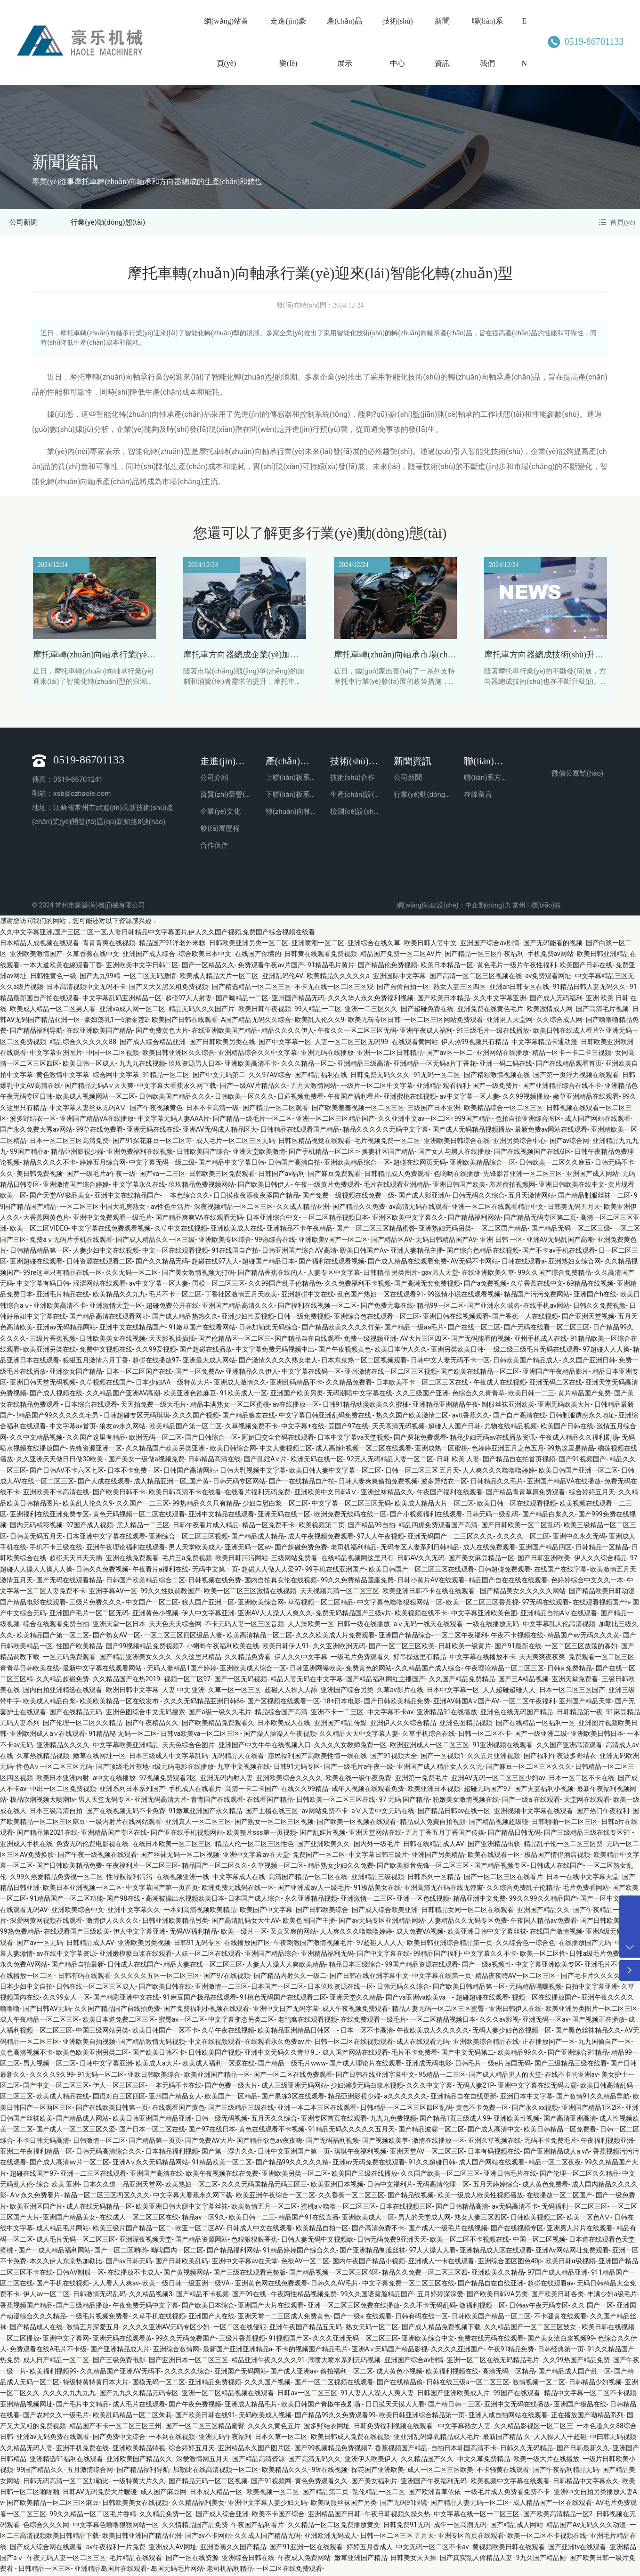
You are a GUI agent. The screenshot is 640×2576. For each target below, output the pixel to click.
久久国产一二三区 (142, 1504)
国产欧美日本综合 (208, 2306)
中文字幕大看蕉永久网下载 (176, 1087)
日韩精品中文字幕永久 (586, 2482)
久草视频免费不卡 (251, 1428)
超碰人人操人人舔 (291, 1691)
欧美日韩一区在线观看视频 (516, 1504)
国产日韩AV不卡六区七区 (67, 1471)
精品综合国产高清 (281, 1713)
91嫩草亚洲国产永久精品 (205, 1812)
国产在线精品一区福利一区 (535, 1724)
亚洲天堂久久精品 (356, 1999)
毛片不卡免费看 (414, 2054)
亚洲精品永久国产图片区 (254, 2449)
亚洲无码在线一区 (284, 1515)
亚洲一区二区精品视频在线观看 (228, 2394)
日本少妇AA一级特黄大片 (173, 1383)
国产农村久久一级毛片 (56, 2416)
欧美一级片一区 (244, 1933)
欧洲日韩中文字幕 (132, 1691)
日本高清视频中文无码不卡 (86, 988)
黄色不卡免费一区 (482, 2109)
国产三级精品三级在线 (241, 2109)
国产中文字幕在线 (383, 1955)
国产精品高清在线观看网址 (108, 1317)
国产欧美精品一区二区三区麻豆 (53, 2504)
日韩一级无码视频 (221, 2119)
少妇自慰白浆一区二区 (275, 1504)
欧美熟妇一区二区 (191, 2185)
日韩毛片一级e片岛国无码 (493, 2065)
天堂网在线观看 (587, 1801)
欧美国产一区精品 (231, 2098)
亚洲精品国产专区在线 (114, 1834)
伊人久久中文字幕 (301, 1658)
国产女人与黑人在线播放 (454, 1153)
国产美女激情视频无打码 (198, 1274)
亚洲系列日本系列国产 (132, 1790)
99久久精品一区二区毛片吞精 (92, 2515)
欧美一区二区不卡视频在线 (469, 2240)
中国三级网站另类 (102, 2032)
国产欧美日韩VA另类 (497, 2296)
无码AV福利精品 (193, 1933)
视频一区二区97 (187, 1680)
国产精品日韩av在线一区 (454, 1812)
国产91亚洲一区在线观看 (306, 2548)
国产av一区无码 (39, 1944)
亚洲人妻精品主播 (416, 1252)
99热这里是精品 (570, 1449)
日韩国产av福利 (282, 1175)
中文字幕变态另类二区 (241, 2021)
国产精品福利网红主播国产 (385, 1680)
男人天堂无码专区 (104, 1801)
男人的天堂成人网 (424, 2218)
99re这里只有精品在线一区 (62, 1274)
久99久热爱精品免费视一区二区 (56, 1878)
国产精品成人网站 (82, 2119)
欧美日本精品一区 (447, 966)
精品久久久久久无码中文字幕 (386, 1131)
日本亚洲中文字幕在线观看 (106, 1537)
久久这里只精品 (198, 1658)
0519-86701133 (582, 41)
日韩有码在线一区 (421, 2317)
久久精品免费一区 (165, 2515)
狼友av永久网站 (122, 1428)
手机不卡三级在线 (56, 1548)
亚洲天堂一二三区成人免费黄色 (284, 2317)
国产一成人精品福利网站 (54, 2251)
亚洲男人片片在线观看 (580, 2230)
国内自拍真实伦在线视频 (280, 1581)
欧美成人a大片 (157, 2065)
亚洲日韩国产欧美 (459, 1186)
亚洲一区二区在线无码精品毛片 (493, 2361)
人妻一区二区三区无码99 (351, 1043)
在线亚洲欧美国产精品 (99, 1032)
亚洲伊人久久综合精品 (403, 1724)
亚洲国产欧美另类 (296, 1395)
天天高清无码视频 (398, 1428)
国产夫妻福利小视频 (544, 1790)
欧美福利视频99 (53, 2372)
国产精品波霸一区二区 (431, 2131)
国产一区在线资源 (192, 2559)
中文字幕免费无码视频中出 (275, 1350)
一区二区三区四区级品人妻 (183, 1636)
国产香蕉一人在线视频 (525, 1317)
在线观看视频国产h (601, 1603)
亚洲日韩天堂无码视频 (43, 1383)
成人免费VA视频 (420, 1933)
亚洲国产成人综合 (148, 955)
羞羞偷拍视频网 (512, 1186)
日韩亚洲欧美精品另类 (175, 1922)
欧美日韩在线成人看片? (567, 1032)
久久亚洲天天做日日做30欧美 (60, 1461)
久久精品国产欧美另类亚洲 (166, 1449)
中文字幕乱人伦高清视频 (559, 1625)
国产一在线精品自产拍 (302, 1482)
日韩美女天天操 (413, 2559)
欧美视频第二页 (322, 1527)
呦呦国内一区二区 (177, 2251)
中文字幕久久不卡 (490, 1955)
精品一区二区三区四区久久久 (107, 2197)
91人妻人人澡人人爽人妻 (377, 2394)
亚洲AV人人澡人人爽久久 (275, 1614)
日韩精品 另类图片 (391, 1274)
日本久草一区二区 (281, 2438)
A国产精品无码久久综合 (256, 1021)
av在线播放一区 (296, 1406)
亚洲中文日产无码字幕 (286, 2010)
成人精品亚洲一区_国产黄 (171, 1482)
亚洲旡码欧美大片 (564, 1406)
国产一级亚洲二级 (540, 1735)
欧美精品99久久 (520, 2054)
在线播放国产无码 (585, 1944)
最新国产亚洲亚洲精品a (238, 2350)
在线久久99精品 (304, 1790)
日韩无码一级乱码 (492, 1515)
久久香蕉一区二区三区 (351, 2197)
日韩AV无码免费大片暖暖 (100, 2493)
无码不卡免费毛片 (550, 2142)
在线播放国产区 (247, 1944)
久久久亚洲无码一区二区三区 (355, 2339)
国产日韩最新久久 (583, 2449)
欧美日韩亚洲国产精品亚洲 (152, 2119)
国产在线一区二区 (474, 1329)
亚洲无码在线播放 (327, 1054)
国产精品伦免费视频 (387, 966)
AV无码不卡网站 (474, 1263)
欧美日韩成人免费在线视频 (350, 2438)
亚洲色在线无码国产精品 (516, 1713)
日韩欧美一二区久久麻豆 (555, 1164)
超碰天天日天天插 (75, 1559)
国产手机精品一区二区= (323, 1153)
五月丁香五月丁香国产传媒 (445, 1834)
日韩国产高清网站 (189, 1471)
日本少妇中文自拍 (26, 1988)
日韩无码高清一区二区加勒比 (66, 2482)
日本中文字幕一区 (453, 1691)
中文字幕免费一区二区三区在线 (408, 2284)
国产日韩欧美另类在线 (222, 1043)
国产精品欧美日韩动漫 (602, 1592)
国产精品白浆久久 (548, 1515)
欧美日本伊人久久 (400, 1350)
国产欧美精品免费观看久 (218, 1724)
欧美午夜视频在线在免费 (222, 2175)
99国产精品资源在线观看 (422, 1966)
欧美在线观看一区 (494, 1856)
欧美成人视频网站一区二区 (95, 1098)
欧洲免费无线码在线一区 (350, 1515)
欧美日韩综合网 (233, 1449)
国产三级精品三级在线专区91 (588, 1834)
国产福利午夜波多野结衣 (560, 1757)
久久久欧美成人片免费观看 (335, 1636)
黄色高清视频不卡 (26, 2054)
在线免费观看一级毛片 (373, 2021)
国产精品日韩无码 (514, 1834)
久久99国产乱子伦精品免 (285, 1285)
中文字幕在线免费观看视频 (111, 1230)
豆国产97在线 (348, 1428)
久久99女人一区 (66, 1999)
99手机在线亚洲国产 (335, 1570)
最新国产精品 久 (506, 2438)
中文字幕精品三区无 (604, 977)
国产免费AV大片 (209, 2142)
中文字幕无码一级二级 (162, 1164)
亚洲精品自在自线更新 (463, 2098)
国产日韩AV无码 (47, 2010)
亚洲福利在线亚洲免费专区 (49, 1515)
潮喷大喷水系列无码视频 (344, 2361)
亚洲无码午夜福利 (225, 2438)
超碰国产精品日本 (268, 1263)
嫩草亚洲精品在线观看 (586, 1098)
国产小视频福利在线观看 (426, 1515)
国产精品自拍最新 (77, 1966)
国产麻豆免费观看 (334, 1175)
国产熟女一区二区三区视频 (274, 1823)
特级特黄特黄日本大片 (96, 2383)
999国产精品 (473, 1120)
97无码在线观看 (545, 1603)
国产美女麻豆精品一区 (481, 1559)
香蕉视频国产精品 (26, 2306)
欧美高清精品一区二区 (259, 1636)
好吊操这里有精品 (419, 1658)
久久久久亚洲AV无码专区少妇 (166, 2329)
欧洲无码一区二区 (155, 1438)
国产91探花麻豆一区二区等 (153, 1142)
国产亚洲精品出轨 (494, 1845)
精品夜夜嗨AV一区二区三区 (516, 1977)
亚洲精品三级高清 (363, 1065)
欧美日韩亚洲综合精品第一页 (450, 1944)
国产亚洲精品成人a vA (556, 2152)
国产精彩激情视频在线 (497, 1076)
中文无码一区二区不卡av (432, 2548)
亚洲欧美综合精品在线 (486, 2043)
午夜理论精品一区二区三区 (504, 1669)
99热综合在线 (275, 1241)
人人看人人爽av (116, 2284)
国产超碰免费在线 (427, 1010)
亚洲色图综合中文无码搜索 (145, 1713)
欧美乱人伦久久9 (320, 1021)
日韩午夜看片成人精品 (206, 1527)
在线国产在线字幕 (560, 1570)
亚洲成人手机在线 (26, 1845)
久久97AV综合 (270, 1076)
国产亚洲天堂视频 (588, 1317)
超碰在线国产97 (33, 2175)
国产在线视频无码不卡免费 (125, 1812)
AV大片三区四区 (423, 1340)
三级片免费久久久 (95, 1603)
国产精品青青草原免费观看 (525, 1494)
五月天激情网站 (314, 1087)
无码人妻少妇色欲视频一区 (511, 2032)
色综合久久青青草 (478, 1395)
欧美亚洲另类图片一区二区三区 (591, 2010)
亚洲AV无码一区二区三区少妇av (498, 1779)
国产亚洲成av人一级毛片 (313, 1889)
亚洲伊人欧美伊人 (371, 2460)
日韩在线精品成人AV (433, 1845)
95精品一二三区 (442, 2076)
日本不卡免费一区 (133, 1471)
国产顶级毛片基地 (122, 1768)
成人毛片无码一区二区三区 (75, 2240)
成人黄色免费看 (545, 2185)
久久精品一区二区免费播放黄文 (334, 2526)
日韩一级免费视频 (303, 1317)
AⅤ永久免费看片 (35, 2197)
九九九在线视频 (142, 1065)
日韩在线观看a (523, 1263)
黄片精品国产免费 (584, 1395)
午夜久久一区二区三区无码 (357, 1032)
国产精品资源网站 (201, 2240)
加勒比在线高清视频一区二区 (216, 2471)
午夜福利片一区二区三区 (142, 1867)
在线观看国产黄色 (178, 2109)
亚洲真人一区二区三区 (198, 1823)
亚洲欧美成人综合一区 (253, 1669)
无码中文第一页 (215, 1570)
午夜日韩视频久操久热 (397, 2515)
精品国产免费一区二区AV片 (400, 955)
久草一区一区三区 (234, 1691)
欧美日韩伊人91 (285, 1647)
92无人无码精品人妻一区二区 (390, 1461)
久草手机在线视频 (158, 2317)
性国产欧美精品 (79, 1647)
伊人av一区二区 (46, 2296)
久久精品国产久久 (427, 2460)
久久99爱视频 (156, 1350)
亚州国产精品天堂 (585, 1702)
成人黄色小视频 (399, 2372)
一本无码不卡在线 (175, 2086)
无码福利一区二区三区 (575, 2207)
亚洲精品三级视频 (377, 1878)
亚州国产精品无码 (298, 999)
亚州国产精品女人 (175, 2098)
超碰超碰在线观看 (482, 1999)
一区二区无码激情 (149, 977)
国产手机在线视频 (62, 2284)
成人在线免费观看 (489, 1548)
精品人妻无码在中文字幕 (306, 1680)
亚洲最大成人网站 (209, 1362)
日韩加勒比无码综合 (268, 1329)
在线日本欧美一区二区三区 (171, 1845)
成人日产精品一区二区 (56, 2361)
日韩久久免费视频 (599, 1307)
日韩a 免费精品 (569, 1669)
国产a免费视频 (485, 1285)
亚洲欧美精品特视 (139, 2449)
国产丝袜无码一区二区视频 (179, 1856)
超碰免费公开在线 (172, 1307)
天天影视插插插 (172, 1340)
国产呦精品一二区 (242, 999)
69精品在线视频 (590, 1285)
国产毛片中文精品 (82, 2405)
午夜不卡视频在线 (517, 1636)
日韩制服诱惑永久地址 (582, 1416)
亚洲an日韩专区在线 (519, 988)
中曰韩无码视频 (613, 2438)
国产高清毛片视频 (602, 1010)
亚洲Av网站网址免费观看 (572, 2251)
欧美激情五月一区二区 (264, 2207)
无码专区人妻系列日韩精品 (420, 1548)
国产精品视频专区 (500, 1867)
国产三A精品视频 (523, 1680)
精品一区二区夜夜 (554, 2164)
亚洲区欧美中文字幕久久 (408, 1219)
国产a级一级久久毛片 (219, 1713)
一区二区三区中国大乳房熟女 (103, 1208)
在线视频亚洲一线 (182, 1878)
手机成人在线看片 (195, 1790)
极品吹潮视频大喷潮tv (42, 1801)
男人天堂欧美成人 (195, 1548)
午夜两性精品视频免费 (304, 2296)
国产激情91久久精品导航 (593, 2098)
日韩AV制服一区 (80, 2273)
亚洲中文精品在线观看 (221, 1515)
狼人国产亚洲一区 (208, 1603)
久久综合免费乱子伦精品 (522, 1889)
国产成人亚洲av (293, 2372)
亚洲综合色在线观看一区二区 (377, 1317)
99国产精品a (28, 1153)
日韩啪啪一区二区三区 (565, 1823)
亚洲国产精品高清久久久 (238, 1307)
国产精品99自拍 (371, 1527)
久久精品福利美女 (198, 2504)
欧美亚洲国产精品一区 (217, 2076)
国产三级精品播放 (82, 2306)
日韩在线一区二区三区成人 (95, 1988)
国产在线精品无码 (75, 1713)
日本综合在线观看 (91, 1406)
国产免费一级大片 (231, 2086)
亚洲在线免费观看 (132, 1559)
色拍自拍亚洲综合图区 (528, 1120)
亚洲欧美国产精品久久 (139, 2460)
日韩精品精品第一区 (39, 1252)
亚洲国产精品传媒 (340, 1724)
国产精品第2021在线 (46, 1834)
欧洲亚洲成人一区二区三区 (429, 1746)
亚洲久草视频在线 (494, 2142)
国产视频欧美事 (385, 2142)
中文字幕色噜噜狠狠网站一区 (400, 1603)
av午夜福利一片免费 (116, 2548)
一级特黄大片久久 (139, 2482)
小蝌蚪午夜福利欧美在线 (222, 1647)
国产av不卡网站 (208, 2537)
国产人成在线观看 (104, 1482)
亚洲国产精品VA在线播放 (97, 1120)
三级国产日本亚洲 (433, 1109)
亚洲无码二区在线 (555, 1383)
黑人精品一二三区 (143, 1527)
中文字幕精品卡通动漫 (544, 1043)
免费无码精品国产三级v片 (353, 1614)
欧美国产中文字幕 (266, 1911)
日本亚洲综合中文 (272, 1219)
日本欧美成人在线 (284, 1724)
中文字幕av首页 (72, 1428)
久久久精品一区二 (307, 1065)
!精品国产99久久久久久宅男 (58, 1416)
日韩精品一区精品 (601, 1548)
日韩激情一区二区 (99, 2142)
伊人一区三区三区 (119, 2086)
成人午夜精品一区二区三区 (39, 2021)
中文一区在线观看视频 (175, 1252)
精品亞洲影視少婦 (77, 1153)
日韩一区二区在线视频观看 (353, 2043)
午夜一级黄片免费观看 (327, 1186)
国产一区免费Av (198, 1373)
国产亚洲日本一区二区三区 (188, 2361)
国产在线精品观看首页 (569, 1065)
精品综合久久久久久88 (82, 1043)
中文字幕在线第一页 (441, 1977)
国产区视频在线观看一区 (283, 1702)
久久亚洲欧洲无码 (339, 1647)
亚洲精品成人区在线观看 (496, 2251)
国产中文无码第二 (219, 1076)
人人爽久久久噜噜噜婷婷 (498, 1471)
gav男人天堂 (439, 1274)
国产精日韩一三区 (454, 2405)
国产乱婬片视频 (323, 1834)
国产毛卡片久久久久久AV (598, 1977)
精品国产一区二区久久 (215, 1867)
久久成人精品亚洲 (302, 1208)
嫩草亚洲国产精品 (360, 2559)
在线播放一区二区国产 (559, 2197)
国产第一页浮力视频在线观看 (576, 1076)
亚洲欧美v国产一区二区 (333, 1241)
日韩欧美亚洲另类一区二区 (248, 944)
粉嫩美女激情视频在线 (466, 1801)
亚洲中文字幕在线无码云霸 (537, 2086)
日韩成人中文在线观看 (259, 2230)
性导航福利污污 (129, 1878)
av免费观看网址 (548, 977)
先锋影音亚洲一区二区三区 (522, 1175)
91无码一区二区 (437, 1076)
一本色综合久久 (186, 1197)
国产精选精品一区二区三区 (251, 988)
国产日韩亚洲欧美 (544, 1559)
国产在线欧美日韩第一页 (112, 2109)
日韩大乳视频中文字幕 (253, 1471)
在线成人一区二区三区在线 (138, 2218)
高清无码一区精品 (508, 2372)
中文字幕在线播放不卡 (483, 1658)
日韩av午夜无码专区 (538, 2306)
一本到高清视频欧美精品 (199, 1911)
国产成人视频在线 (56, 1395)
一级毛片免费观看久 (360, 1658)
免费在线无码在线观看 (491, 2339)
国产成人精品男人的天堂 (505, 2076)
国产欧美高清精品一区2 (558, 2515)
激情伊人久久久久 (112, 1922)
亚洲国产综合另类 (347, 1691)
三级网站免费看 (294, 1559)
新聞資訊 (65, 162)
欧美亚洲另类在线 (49, 1350)
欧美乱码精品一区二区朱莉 (132, 2416)
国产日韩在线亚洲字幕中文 (369, 1977)
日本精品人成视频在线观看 (39, 944)
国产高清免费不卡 (378, 2230)
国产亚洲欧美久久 (323, 1845)
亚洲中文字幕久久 (133, 1911)
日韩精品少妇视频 (595, 2383)
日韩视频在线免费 (214, 1581)
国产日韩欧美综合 (322, 1911)
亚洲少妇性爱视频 (247, 1317)
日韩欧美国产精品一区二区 (491, 2317)
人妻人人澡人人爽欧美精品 (285, 1966)
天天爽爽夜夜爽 (542, 1658)
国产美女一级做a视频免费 (146, 1461)
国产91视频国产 (582, 1461)
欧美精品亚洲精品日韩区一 (297, 2032)
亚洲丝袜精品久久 (387, 1494)
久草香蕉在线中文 (92, 955)
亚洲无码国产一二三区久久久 (450, 1537)
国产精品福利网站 (474, 1219)
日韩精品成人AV (90, 1944)
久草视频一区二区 (277, 1867)
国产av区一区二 (449, 1054)
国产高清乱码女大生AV (245, 1922)
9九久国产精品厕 (541, 2559)
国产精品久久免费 (358, 1208)
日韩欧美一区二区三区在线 (335, 1801)
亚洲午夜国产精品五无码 (305, 2329)
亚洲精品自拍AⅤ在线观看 (558, 1614)
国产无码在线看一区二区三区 (547, 1329)
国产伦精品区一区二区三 (234, 1340)
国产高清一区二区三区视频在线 (475, 977)
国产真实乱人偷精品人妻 (476, 2559)
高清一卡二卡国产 (251, 1790)
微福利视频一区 (482, 2306)
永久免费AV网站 (24, 1966)
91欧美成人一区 (243, 1395)
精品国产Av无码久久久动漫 (586, 2526)
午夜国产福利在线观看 (450, 1494)
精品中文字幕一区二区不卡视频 (590, 2394)
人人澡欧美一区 (311, 1625)
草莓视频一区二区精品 (321, 1603)
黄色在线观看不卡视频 (272, 2131)
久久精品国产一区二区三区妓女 (531, 2329)
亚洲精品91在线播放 (447, 1713)
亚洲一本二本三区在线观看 (316, 2109)
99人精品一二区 (317, 1010)
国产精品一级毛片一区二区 (252, 1120)
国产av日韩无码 (129, 2263)
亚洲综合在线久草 (374, 944)
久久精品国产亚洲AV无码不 (120, 2372)
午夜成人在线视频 (499, 1383)
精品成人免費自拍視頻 (433, 1823)
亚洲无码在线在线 (153, 1131)
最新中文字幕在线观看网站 (103, 1669)
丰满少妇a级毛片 (612, 2296)
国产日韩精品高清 (462, 2207)
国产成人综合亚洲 (222, 2515)
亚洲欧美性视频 (517, 2119)
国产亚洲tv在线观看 (577, 2548)
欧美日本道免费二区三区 (118, 2021)
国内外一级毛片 (377, 1845)
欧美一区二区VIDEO (39, 1230)
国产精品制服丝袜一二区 (594, 1197)
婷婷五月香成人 (370, 2548)
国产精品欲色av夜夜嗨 (269, 2142)
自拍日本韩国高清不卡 (464, 2449)
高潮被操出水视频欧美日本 (185, 1900)
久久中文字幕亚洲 (499, 999)
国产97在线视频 (227, 1977)
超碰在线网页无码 (419, 1164)
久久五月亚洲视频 (493, 1757)
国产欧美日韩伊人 (264, 1186)
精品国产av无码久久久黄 (583, 1636)
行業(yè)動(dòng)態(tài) (112, 223)
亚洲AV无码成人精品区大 (220, 1131)
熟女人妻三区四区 (459, 988)
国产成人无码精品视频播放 (471, 1131)
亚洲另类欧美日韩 (457, 1350)
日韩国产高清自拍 (294, 1164)
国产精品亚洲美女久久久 (135, 1658)
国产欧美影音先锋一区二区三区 (423, 1867)
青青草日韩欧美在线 (29, 1669)
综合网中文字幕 (116, 1076)
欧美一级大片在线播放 (546, 2460)
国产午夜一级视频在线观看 (97, 1856)
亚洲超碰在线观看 (36, 1263)
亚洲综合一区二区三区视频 (188, 1537)
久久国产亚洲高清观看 (569, 1746)
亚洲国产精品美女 (69, 2218)
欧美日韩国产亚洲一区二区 (578, 1471)
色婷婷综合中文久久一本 (587, 1581)
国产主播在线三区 (271, 1812)
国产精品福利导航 (36, 1032)
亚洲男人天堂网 (509, 1021)
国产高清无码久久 (314, 2460)
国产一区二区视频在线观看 (333, 2383)
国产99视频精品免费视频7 (144, 1647)
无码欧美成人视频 (265, 2416)
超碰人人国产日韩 (454, 1428)
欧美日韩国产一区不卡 (165, 2032)
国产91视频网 (271, 2482)
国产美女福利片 (374, 2482)
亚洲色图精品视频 (465, 1724)
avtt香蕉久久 (470, 1416)
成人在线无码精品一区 (99, 2207)
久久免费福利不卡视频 (358, 1285)
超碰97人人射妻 (188, 999)
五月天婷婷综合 (496, 2185)
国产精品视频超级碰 (498, 1823)
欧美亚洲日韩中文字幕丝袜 (487, 1933)
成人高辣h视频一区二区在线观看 (364, 1449)
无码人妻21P (475, 2086)
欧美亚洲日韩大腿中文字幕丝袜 (182, 2207)
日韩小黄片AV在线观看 (431, 1581)
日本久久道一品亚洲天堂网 (122, 2185)
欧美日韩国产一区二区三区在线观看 (421, 1570)
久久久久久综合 (187, 2372)
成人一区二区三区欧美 (440, 2471)
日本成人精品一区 (216, 2493)
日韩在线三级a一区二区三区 (467, 2383)
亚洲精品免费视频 (214, 2383)
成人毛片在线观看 (139, 2405)
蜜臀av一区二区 (182, 2021)
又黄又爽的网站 (293, 1933)
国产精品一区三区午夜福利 (484, 955)
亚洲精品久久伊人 (252, 1373)
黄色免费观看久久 (321, 2482)
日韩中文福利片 (390, 2185)
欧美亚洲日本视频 (433, 1790)
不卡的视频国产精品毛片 (311, 2350)
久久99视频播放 (526, 1098)
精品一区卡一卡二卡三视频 (571, 1054)
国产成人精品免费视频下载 (441, 2329)
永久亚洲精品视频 (310, 1900)
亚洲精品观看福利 (442, 1087)
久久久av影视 (499, 2021)
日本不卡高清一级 (212, 1109)
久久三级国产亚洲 (422, 1395)
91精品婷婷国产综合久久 (299, 2251)
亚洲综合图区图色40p (510, 2263)
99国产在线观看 (516, 2394)
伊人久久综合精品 (600, 1559)
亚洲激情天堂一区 (115, 1307)
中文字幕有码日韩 (42, 1285)
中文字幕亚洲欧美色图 (484, 1614)
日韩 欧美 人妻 (458, 1461)
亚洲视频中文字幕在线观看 (533, 1812)
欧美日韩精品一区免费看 (560, 2131)
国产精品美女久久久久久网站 (523, 1592)
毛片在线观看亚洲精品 (396, 1186)
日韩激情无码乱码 (99, 2296)
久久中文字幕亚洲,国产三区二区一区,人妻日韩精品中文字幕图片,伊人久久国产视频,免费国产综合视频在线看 (157, 933)
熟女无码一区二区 (372, 2329)
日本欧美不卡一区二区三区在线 (423, 1383)
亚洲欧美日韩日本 (597, 1735)
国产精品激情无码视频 (152, 2043)
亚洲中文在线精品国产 (127, 1197)
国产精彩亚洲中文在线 (126, 1999)
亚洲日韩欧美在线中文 (572, 1186)
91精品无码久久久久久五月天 (351, 2131)
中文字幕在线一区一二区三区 (476, 2515)
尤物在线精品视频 (510, 1428)
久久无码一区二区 (131, 1274)
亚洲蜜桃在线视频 (409, 1098)
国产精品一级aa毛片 (414, 1329)
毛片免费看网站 (586, 1889)
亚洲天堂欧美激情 (259, 1153)
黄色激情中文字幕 (62, 1076)
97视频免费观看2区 (168, 1779)
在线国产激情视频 (556, 1933)
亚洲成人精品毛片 (251, 2405)
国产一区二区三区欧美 (402, 1647)
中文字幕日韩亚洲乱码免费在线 (326, 1416)
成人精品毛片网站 (62, 2230)
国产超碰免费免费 (301, 1548)
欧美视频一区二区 (272, 2493)
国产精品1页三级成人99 (455, 2119)
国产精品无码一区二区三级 (570, 1230)
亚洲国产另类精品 (438, 1856)
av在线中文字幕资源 (66, 1955)
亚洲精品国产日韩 (334, 2515)
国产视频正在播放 (598, 2021)
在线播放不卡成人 (133, 2273)
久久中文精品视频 (36, 1438)
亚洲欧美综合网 (261, 1603)
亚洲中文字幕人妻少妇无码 (267, 2504)
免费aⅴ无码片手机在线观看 (71, 1241)
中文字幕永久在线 (139, 1186)
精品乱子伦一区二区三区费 (563, 1845)
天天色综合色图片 (188, 1746)
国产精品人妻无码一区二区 (470, 2504)
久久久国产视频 (196, 1416)
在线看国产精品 (270, 1801)
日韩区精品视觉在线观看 (314, 1142)
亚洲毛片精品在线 (62, 1296)
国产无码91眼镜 (403, 2504)
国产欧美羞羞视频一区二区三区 (358, 1109)
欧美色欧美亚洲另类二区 (92, 2054)
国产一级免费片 (495, 1087)
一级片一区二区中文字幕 (376, 1087)
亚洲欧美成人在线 (237, 1230)
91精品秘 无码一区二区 (123, 1735)
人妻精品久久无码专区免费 (467, 1922)
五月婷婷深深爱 (440, 2296)
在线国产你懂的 (258, 955)
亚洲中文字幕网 (66, 2339)
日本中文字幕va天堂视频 (353, 1438)
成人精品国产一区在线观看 (552, 2504)
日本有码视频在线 (494, 2152)
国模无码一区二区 (158, 2383)
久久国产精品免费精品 (462, 1680)
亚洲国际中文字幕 (399, 977)
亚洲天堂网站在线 (375, 1834)
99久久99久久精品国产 (542, 1900)
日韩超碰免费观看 (504, 1570)
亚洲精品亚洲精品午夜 (445, 1406)
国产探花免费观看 (420, 1438)
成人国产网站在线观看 (598, 1120)
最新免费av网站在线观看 (551, 1131)
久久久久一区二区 (523, 1537)
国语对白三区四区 (119, 2098)
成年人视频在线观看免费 (368, 1790)
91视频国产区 (288, 2339)
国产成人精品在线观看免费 (407, 1263)
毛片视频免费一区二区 (387, 1142)
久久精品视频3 (150, 2296)
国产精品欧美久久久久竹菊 (341, 1329)
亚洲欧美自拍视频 (89, 2043)
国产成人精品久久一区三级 (155, 1241)
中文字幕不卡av (390, 1713)
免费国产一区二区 (318, 1856)
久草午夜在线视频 (228, 2032)
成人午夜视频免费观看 (321, 1537)
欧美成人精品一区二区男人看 (53, 1010)
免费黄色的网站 (369, 1669)
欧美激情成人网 (550, 1010)
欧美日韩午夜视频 (264, 1010)
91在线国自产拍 (235, 1252)
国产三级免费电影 (119, 2361)
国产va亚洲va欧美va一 (419, 1999)
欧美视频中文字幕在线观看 (510, 2482)
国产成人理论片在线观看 (365, 2065)
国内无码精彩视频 (36, 1527)
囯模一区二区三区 (218, 1285)
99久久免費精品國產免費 (357, 1581)
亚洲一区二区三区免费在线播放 (354, 2306)
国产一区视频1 (442, 1757)
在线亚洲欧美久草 (488, 1274)
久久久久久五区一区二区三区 (157, 1977)
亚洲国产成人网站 (592, 1175)
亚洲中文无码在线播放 (517, 2405)
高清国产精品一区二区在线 (308, 1878)
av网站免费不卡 (324, 1812)
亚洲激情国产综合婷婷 (76, 1186)
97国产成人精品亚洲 (557, 2273)
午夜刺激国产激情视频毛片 (313, 1944)
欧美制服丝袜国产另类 (344, 2504)
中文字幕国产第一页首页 (162, 1889)
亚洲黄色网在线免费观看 (271, 2284)
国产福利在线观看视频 (332, 1263)
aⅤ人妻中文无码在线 (382, 1812)
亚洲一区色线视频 (423, 1900)
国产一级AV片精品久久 (253, 1087)
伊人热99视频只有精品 (474, 1043)
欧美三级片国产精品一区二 (132, 2230)
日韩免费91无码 (406, 2526)
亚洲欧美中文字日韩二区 (142, 966)
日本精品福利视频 (172, 2152)
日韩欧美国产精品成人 (526, 1362)
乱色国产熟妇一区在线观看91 (380, 1296)
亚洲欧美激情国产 (36, 955)
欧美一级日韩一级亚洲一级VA (186, 2284)
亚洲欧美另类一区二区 (295, 2175)
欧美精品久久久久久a (338, 977)
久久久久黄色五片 (274, 2427)
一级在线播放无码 (492, 1625)
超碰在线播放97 (155, 1362)
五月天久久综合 (274, 2119)
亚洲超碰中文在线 (307, 1296)
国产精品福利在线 (320, 1076)
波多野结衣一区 (33, 1120)
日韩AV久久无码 (421, 1559)
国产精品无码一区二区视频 (208, 2482)
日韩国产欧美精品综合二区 (145, 1581)
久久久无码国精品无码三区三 (264, 2185)
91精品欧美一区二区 (222, 2164)
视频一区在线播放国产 (545, 1999)
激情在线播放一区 (438, 2142)
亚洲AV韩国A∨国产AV (466, 1702)
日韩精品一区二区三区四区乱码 (406, 2109)
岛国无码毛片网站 (177, 2570)
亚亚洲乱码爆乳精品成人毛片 (436, 2438)
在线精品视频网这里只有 (357, 1559)
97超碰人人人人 (380, 1944)
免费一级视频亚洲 (370, 1340)
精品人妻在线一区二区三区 (203, 1966)
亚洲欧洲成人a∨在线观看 (47, 1735)
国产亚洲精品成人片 (120, 2350)
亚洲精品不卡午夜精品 (299, 1230)
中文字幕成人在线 (238, 1878)
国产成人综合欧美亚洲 (385, 1911)
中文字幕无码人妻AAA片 (174, 1120)
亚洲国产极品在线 (580, 2405)
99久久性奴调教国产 (170, 1592)
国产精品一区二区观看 (275, 1109)
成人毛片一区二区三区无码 (235, 1142)
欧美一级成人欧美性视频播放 (480, 2197)
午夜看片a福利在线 (160, 1570)
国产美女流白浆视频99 (560, 2339)
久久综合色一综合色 (525, 1944)
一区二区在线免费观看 (289, 2570)
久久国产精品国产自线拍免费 (117, 2010)
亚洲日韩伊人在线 (515, 2010)
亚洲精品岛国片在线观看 (110, 2570)
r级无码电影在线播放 (183, 1768)
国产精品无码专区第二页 (540, 1219)
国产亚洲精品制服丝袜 (372, 2251)
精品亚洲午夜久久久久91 (268, 2361)
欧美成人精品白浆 (49, 1702)
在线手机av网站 (546, 1307)
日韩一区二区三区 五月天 (422, 1471)
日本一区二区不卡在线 (582, 1779)
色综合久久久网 (46, 2526)
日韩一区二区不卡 (484, 1735)
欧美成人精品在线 (62, 2098)
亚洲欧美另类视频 (144, 1944)
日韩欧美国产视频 (214, 2054)
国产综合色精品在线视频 (482, 1252)
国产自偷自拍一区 (403, 988)
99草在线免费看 (99, 1131)
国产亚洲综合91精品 (578, 2054)
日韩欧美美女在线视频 (113, 1340)
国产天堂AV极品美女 (60, 1197)
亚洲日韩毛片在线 (510, 2175)
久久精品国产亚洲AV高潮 (123, 1395)
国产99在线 (249, 2296)
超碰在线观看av (550, 2284)
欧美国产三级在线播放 (364, 2175)
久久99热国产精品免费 (576, 2361)
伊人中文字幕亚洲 (208, 1614)
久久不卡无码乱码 (429, 2306)
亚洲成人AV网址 (172, 2548)
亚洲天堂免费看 (575, 1680)
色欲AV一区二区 (305, 2263)
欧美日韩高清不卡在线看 (185, 1494)
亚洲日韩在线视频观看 (456, 1317)
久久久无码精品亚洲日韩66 (204, 1702)
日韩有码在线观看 (84, 1977)
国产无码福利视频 (332, 2142)
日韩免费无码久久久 (380, 1076)
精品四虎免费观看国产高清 (438, 1527)
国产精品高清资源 (258, 2460)
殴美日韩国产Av (363, 1252)
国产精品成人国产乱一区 (574, 2372)
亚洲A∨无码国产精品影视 (390, 2350)
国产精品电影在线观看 (33, 1603)
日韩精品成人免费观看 (397, 1175)
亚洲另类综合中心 (519, 1142)
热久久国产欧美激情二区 (412, 1416)
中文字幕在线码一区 (311, 1373)
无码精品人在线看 (237, 1757)
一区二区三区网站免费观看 (443, 1021)
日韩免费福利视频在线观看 (394, 2427)
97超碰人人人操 (606, 1350)
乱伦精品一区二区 (378, 2493)
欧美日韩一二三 (531, 1395)
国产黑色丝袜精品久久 (588, 2032)
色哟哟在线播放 (457, 1175)
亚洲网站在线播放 (502, 1054)
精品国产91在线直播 (308, 2218)
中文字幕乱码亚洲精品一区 (122, 999)
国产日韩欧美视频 (606, 1922)
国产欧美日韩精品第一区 (469, 1988)
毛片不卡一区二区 (175, 1296)
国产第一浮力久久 (228, 2152)
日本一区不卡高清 (366, 2032)
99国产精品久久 (40, 2471)
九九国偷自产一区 (604, 2043)
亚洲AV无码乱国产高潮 (560, 1241)
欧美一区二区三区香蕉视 (482, 1603)
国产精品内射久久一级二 (290, 1977)
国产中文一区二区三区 (56, 2086)
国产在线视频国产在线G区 (532, 1153)
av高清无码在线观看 (418, 1208)
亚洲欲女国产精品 (75, 1373)
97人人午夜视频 (380, 1537)
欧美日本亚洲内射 (62, 1779)
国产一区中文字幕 (606, 1900)
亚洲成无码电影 (428, 2065)
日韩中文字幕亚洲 (106, 2065)
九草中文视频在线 (243, 1768)
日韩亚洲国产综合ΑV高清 (299, 1252)
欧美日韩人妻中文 (430, 944)
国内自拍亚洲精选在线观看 (62, 1691)
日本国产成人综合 (254, 1900)
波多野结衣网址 (327, 2427)
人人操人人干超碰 (560, 2438)
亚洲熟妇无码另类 (445, 1230)
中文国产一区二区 (152, 1603)
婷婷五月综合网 (103, 1164)
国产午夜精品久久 (152, 1724)
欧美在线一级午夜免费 (358, 1779)
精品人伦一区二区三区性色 (254, 1845)
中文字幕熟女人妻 (464, 2427)
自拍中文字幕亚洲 (591, 1988)
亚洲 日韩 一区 (501, 1241)
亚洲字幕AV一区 (113, 1592)
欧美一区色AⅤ (588, 2218)
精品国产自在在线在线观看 (508, 1581)
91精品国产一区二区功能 (66, 1900)
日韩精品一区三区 (44, 2570)
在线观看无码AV (24, 1911)
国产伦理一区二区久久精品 (82, 1724)
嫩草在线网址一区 (99, 1757)
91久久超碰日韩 (431, 2164)
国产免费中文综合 (119, 2438)
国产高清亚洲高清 (569, 2119)
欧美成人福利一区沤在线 (218, 2065)
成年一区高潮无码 (460, 2526)
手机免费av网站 (550, 955)
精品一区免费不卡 (268, 1527)
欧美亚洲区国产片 (36, 2207)
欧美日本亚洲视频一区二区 (82, 1889)
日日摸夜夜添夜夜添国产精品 (256, 1197)
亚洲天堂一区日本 (119, 1625)
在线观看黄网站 (415, 1043)
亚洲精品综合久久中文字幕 (257, 1054)
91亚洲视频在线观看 (503, 1746)
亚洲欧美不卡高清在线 (56, 1494)
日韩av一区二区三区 (307, 2394)
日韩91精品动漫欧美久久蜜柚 (366, 1406)
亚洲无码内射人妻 (226, 1779)
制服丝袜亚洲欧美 (508, 1406)
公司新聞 (24, 223)
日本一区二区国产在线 (139, 1373)
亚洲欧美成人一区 (368, 2218)
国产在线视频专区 (517, 2230)
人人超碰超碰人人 (509, 1691)
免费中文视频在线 (106, 1350)
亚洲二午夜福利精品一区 (36, 2152)
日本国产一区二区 (277, 1988)
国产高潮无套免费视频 (427, 1285)
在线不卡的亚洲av (571, 2076)
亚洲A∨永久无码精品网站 (150, 2164)
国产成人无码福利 (556, 999)
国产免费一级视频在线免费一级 (348, 1197)
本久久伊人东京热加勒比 (66, 2263)
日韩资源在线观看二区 (99, 1263)
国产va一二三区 (162, 1175)
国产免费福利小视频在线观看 (206, 2010)
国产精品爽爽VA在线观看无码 (199, 1219)
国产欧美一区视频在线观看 (356, 1823)
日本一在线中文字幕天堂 (582, 1878)
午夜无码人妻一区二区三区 (66, 2559)
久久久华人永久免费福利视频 (370, 999)
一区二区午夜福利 (461, 1636)
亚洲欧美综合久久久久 (289, 1779)
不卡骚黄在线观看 (560, 2317)
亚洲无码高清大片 (160, 1801)
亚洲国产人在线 (211, 2317)
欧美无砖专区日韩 (374, 1021)
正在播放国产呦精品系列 (587, 2416)
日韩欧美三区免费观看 (222, 1175)
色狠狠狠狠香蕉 (254, 2240)
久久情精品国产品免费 (195, 2526)
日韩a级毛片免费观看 (600, 1955)
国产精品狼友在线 (248, 1416)
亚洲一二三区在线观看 (93, 2175)
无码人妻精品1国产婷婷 (182, 1669)
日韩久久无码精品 (526, 2449)
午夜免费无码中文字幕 (145, 2306)
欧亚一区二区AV (199, 2230)
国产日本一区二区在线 (152, 2131)
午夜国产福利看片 (353, 1098)
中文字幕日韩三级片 (378, 1856)
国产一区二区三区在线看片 (503, 1878)
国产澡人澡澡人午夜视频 (279, 1735)
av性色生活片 (170, 1208)
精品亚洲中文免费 (479, 1900)
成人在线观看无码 (423, 2043)
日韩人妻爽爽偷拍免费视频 (378, 1482)
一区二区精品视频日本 (335, 1219)
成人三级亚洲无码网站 (294, 2086)
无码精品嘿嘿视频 (535, 1988)
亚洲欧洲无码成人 (330, 2537)
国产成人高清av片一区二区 (69, 2164)
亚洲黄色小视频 (155, 1614)
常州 (519, 907)
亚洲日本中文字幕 (526, 2098)
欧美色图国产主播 (309, 1922)
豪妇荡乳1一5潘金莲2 (116, 1021)
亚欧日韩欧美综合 (154, 2076)
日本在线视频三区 (406, 2207)
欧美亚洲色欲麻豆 (189, 1395)
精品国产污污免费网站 (537, 1296)
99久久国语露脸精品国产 (377, 2296)
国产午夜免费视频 (195, 2405)
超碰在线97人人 (215, 1263)
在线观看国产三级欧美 (77, 1933)
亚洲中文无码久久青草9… (281, 2054)
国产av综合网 (569, 1142)
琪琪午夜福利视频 (360, 2152)
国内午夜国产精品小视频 (368, 2263)
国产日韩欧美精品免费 (397, 1702)
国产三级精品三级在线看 (571, 2065)
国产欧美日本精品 (443, 999)
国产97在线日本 (211, 2131)
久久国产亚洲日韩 (589, 1362)
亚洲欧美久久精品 (497, 2273)
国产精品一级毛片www (292, 2065)
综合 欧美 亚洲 (57, 2185)
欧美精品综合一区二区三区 (503, 1109)
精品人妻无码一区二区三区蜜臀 (439, 2010)
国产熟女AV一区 (116, 1636)
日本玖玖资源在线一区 (340, 1988)
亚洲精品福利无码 (327, 1955)
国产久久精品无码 (162, 1263)
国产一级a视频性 (487, 1966)
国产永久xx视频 (535, 2109)
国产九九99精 (100, 977)
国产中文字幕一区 (285, 1043)
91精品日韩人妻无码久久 (589, 988)
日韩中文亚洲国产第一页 (294, 2152)
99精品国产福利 (437, 1955)
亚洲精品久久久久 (63, 1746)
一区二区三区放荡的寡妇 (581, 1647)
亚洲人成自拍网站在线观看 (508, 2416)
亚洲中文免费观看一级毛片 (112, 1219)
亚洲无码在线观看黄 (122, 2339)
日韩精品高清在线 (214, 1461)
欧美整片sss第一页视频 (261, 1834)
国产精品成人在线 (36, 2329)
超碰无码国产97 (487, 1790)
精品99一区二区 (440, 1307)
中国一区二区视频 (112, 1054)
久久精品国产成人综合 (428, 1669)
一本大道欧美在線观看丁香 (62, 966)
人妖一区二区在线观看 (208, 1955)
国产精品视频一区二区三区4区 (334, 2273)
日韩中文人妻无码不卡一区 (450, 1362)
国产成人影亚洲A (423, 1197)
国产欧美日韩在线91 (205, 2416)
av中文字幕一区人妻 (469, 1098)
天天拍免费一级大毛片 (153, 1406)
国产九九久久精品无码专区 (138, 2394)
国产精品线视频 (411, 2197)
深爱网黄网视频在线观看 (46, 1922)
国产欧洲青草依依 (434, 2493)
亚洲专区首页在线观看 (334, 2119)
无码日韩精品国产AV (446, 1241)
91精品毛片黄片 (331, 966)
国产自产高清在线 (519, 1416)
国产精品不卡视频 (202, 2296)
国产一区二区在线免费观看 (292, 2076)
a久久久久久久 (405, 2098)
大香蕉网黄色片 (46, 1219)
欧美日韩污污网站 (241, 1559)
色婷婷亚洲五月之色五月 (507, 1449)
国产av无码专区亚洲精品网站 (381, 1922)
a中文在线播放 (114, 1779)
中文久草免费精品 (483, 2460)
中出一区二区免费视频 (63, 1790)
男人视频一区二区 (49, 2065)
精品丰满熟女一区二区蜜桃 (229, 1406)
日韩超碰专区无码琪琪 (137, 1416)
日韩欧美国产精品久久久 (175, 1098)
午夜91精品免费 (511, 2350)
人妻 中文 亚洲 (183, 1691)
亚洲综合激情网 (176, 2350)
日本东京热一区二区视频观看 (364, 1362)
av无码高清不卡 (515, 2207)
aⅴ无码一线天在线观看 (428, 1625)
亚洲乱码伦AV (282, 977)
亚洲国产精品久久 (543, 1911)
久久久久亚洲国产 (457, 2350)
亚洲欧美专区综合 (225, 1241)
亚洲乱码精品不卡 (296, 1383)
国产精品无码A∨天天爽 (99, 1087)
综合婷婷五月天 (592, 1494)
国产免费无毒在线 (387, 1307)
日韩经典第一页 (561, 2350)
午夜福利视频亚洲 (607, 2142)
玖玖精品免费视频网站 (202, 1186)
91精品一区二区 (165, 1076)
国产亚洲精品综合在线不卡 (561, 1087)
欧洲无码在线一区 (317, 1461)
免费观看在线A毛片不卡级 (48, 2350)
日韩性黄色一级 (53, 977)
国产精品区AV (391, 1241)
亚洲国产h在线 (595, 1296)
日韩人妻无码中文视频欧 (317, 2240)
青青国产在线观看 (217, 1801)
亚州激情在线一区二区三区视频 (391, 1373)
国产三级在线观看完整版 (249, 2273)
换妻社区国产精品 (388, 1153)
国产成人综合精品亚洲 (153, 1043)
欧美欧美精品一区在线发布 (120, 1702)
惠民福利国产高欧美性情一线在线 (317, 1757)
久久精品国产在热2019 (126, 1680)
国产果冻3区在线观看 (292, 2098)
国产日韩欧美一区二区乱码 (520, 1527)
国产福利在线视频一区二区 (317, 1307)
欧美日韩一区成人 (89, 1065)
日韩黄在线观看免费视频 (320, 955)
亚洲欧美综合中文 (77, 1911)
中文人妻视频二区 (285, 1449)
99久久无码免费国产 (185, 2339)
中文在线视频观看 (214, 2043)
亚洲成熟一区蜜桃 (441, 1449)
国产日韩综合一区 (211, 1438)
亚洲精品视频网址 (26, 2405)
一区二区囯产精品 (501, 1230)
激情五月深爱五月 (92, 2329)
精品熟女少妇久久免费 (340, 1867)
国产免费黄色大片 (162, 1032)
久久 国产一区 (592, 2306)
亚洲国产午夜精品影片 (556, 1373)
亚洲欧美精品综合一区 (357, 1164)
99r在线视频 (330, 2471)
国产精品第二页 (325, 2493)
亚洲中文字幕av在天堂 (256, 1856)
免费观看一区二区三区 (601, 1658)
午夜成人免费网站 (304, 2559)
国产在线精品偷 (400, 2383)
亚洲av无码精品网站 (66, 1329)
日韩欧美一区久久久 (244, 1098)
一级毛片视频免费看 (99, 2317)
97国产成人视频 (89, 1527)
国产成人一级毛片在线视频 (447, 2230)
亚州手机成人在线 (540, 1340)
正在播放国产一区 (548, 2043)
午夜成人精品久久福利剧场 (578, 1438)
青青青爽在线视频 (108, 944)
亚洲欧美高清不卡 (251, 1065)
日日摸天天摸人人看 (395, 2405)
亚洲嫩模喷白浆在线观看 (135, 1955)
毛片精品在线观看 (135, 2559)
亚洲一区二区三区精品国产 (335, 1120)
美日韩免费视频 (39, 1175)
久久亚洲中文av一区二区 (414, 1120)
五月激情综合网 (90, 2471)
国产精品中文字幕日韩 (231, 1164)
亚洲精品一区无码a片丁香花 (434, 1065)
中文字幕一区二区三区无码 (351, 1504)
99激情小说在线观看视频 (464, 1296)
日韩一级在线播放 (363, 1625)
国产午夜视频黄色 (156, 1109)
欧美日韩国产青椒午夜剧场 (321, 2405)
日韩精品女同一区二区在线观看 (467, 1911)
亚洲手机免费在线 (82, 2449)
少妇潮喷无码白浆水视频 (367, 2086)
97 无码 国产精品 (404, 1801)
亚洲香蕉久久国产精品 (233, 2548)
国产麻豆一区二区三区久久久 (529, 1768)
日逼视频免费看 (300, 1098)
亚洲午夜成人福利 (426, 1032)
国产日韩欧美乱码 (181, 2263)
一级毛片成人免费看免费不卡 (507, 2493)
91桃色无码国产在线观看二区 (283, 1999)
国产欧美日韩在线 (165, 1988)
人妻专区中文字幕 (334, 1274)
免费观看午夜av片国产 (271, 966)
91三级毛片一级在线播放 (493, 1032)
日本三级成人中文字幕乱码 (168, 1757)
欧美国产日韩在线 (585, 966)
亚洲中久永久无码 (579, 1537)
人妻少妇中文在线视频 (106, 1252)
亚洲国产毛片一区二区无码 (89, 1614)
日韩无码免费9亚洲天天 (392, 2240)
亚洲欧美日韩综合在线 (457, 1142)
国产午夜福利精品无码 (566, 2471)
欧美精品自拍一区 (322, 2230)
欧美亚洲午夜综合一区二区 (275, 2197)
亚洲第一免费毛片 (421, 1779)
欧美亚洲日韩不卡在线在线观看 (429, 1592)
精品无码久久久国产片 (202, 1010)
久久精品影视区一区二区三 (533, 2427)
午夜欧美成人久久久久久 (433, 2032)
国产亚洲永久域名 (493, 1307)
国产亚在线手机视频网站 (187, 1834)
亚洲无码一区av (248, 1548)
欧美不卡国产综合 (278, 2515)
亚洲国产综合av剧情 (489, 944)
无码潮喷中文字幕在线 (359, 1395)
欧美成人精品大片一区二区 (219, 977)
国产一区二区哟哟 (120, 2251)
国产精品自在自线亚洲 (491, 2284)
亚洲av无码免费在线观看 (368, 2164)
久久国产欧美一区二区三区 (440, 2175)
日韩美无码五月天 (574, 1208)
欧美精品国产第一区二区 (185, 1428)
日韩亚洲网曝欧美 (316, 1669)
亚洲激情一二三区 (366, 1900)
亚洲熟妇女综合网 (574, 1263)
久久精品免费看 (349, 1383)
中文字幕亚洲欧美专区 (548, 1966)
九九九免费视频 (393, 2119)
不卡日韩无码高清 (42, 2142)
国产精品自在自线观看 (307, 1340)
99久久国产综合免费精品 (554, 1274)
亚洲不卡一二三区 (337, 1713)
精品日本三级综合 (355, 1966)
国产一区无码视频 (240, 1680)
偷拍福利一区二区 (346, 2372)
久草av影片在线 (400, 1691)
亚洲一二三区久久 (371, 1010)
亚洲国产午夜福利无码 (434, 2482)
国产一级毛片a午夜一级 (101, 1175)
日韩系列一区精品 (433, 1878)
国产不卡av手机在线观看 (558, 1252)
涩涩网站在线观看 (99, 1285)
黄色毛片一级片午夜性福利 (516, 966)
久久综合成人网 (559, 1021)
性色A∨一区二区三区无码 (54, 1768)
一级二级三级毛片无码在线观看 (533, 1350)
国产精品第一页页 (155, 2142)
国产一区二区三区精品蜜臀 (375, 1230)
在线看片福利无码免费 (258, 1494)
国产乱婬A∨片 (265, 1461)
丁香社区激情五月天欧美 (241, 1296)
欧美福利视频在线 (452, 2372)
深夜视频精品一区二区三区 (233, 1208)
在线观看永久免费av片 (277, 2043)
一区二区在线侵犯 (239, 2329)
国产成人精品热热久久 (185, 1317)
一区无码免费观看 (69, 1658)
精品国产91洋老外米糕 (172, 944)
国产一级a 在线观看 (531, 1801)
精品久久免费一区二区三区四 (425, 2273)
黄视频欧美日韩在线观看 (508, 2548)
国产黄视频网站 (186, 2273)
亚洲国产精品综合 (405, 1636)
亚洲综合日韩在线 (248, 2559)
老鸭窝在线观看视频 (307, 2021)
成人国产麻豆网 (163, 2493)
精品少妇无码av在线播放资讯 (492, 1438)
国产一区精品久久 (208, 966)
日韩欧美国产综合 (203, 1153)
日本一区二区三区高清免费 (69, 1142)
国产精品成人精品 (257, 1537)
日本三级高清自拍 (56, 1812)
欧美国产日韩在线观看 (185, 1021)
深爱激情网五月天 (202, 2460)
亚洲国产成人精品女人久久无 (440, 1768)
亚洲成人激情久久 (240, 1383)
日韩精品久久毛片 (496, 1482)
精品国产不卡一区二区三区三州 (115, 2427)
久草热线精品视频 (42, 1757)
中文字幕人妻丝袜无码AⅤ (87, 1109)
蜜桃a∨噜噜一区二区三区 (338, 2207)
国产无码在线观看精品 (69, 1581)
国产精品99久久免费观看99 (335, 2416)
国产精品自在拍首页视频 (519, 1461)
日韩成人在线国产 (556, 1867)
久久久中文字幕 (429, 2086)
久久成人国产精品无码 (267, 2537)
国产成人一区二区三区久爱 (75, 2131)
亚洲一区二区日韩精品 (390, 1054)
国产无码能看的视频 (553, 944)
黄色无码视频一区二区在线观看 (139, 1515)
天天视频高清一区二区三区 (339, 1592)
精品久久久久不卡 (49, 1164)
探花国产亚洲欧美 (377, 2471)
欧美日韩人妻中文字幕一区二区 (335, 1471)
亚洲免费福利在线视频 (140, 1153)
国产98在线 (124, 1900)
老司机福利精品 (354, 1548)
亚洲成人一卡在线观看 (441, 2263)
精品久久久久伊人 (287, 1032)
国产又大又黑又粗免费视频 (168, 988)
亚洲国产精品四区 (545, 1548)
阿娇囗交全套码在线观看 (278, 1438)
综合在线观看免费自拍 (56, 1625)
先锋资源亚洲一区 (95, 1449)
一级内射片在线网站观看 (125, 1823)
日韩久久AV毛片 (334, 2284)
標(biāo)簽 (546, 907)
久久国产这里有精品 (96, 1438)
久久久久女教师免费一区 (350, 1746)
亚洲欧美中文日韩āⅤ (325, 1494)
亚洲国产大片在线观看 (271, 2306)
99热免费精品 (20, 1933)
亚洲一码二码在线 (505, 1065)
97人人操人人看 (432, 2251)
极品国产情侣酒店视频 (557, 1856)
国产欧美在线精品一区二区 (479, 1373)
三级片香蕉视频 (53, 1340)
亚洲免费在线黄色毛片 (490, 1010)
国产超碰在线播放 (205, 1350)
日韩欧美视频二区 (536, 2218)
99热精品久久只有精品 (205, 1504)
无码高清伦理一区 (442, 2185)
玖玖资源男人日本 (195, 1065)
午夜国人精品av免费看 (543, 1922)
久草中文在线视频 (180, 1230)
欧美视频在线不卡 (421, 1614)
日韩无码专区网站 (239, 1482)
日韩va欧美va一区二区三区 (200, 1735)
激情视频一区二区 (538, 2383)
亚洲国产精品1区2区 (592, 2109)
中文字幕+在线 (302, 1428)
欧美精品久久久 (285, 2471)
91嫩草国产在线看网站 (202, 1329)
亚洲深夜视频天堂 (145, 2240)
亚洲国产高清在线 (156, 2175)
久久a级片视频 (21, 988)
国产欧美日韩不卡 (119, 1494)
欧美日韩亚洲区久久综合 (178, 1054)
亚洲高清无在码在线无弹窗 (443, 1889)
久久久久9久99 (52, 2076)
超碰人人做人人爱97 (272, 1570)
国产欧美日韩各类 (557, 2296)
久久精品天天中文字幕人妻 (358, 1735)
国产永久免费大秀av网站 (36, 1131)
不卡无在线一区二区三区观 (333, 988)
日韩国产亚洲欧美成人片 (453, 2394)
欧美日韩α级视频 (570, 2263)
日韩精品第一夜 (580, 1713)
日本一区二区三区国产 (572, 1691)
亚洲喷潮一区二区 (318, 944)
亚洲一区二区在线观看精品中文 (498, 1208)
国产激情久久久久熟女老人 (278, 1362)
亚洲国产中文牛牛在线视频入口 (265, 1746)
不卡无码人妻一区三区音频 (244, 1625)
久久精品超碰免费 (62, 1680)
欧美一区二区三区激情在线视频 (250, 1592)
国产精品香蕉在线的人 (271, 1274)
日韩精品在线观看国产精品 (300, 1131)
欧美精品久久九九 (119, 1296)
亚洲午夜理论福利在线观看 (125, 1548)
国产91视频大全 (393, 1757)
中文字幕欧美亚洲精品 (126, 1746)
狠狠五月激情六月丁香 (96, 1362)
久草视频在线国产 (106, 1383)
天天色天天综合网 (175, 1625)
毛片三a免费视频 (187, 1559)
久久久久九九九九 (69, 2394)
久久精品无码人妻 (26, 2449)
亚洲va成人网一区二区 (132, 1010)
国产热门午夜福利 (602, 1812)
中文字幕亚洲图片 (56, 1054)
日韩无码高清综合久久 (109, 2152)
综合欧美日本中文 (204, 955)
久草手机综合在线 (428, 1735)
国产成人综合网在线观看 (46, 2548)
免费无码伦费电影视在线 (92, 1845)
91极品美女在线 (377, 1889)
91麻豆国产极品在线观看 (199, 1999)
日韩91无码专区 (297, 1768)
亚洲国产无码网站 (240, 2372)
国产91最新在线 (518, 1647)
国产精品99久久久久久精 (292, 2164)
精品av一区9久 (203, 2218)
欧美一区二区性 (543, 1955)
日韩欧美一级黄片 (464, 1647)
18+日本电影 (342, 1702)
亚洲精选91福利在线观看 (66, 2460)
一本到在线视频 (172, 2438)
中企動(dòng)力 (488, 907)
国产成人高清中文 (494, 2131)
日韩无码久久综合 (478, 1197)
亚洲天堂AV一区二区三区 (427, 2152)
